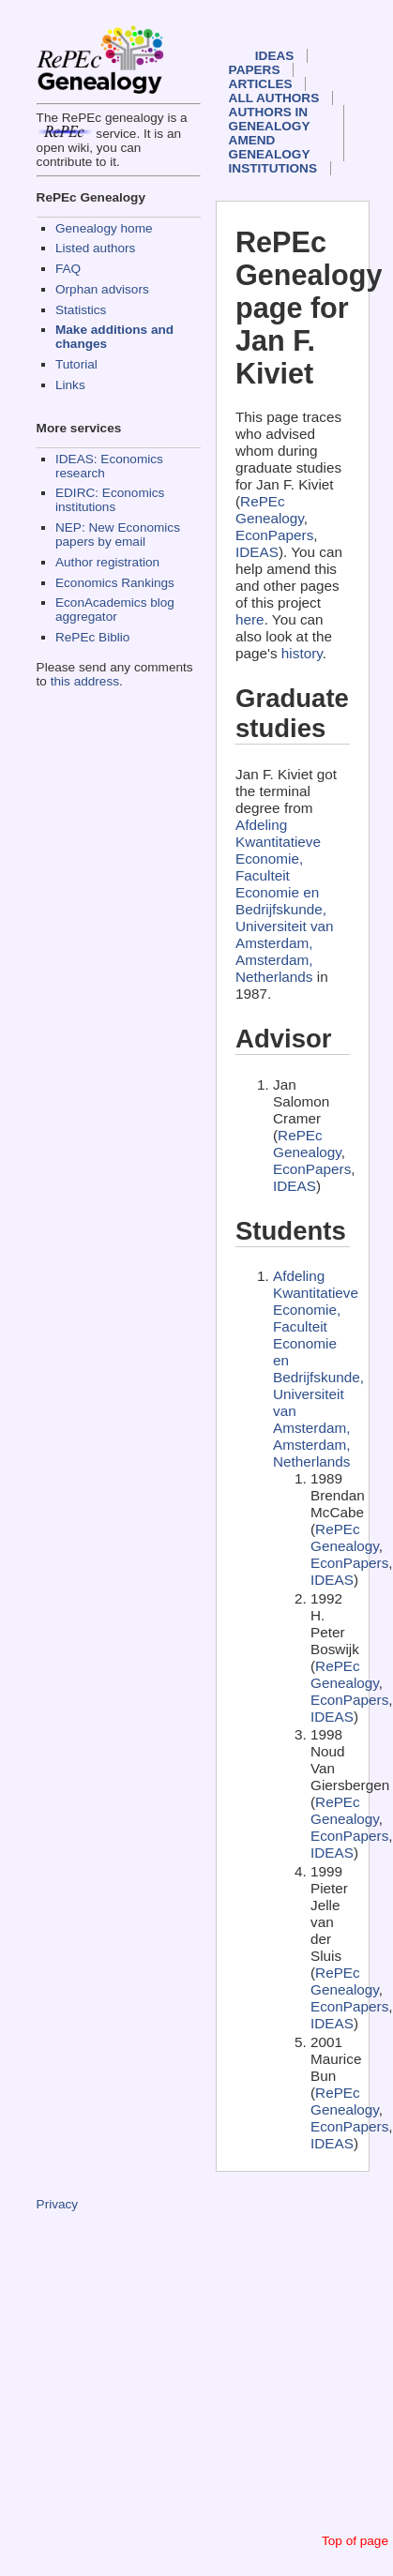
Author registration (107, 562)
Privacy (58, 2204)
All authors (274, 98)
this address (85, 681)
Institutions (273, 168)
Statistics (80, 310)
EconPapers (274, 535)
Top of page (355, 2541)
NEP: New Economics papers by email (117, 534)
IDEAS (275, 56)
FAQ (68, 269)
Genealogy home (104, 228)
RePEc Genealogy (269, 509)
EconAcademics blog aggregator (114, 609)
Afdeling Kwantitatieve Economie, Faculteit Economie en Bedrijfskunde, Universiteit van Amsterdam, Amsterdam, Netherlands (284, 901)
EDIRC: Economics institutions (109, 500)
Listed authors (95, 248)
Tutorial (76, 364)
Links (70, 385)
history (302, 653)
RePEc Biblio (92, 637)
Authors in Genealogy (269, 119)
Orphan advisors (102, 289)
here (250, 619)
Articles (261, 84)
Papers (254, 70)
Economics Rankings (114, 583)
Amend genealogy (269, 147)
